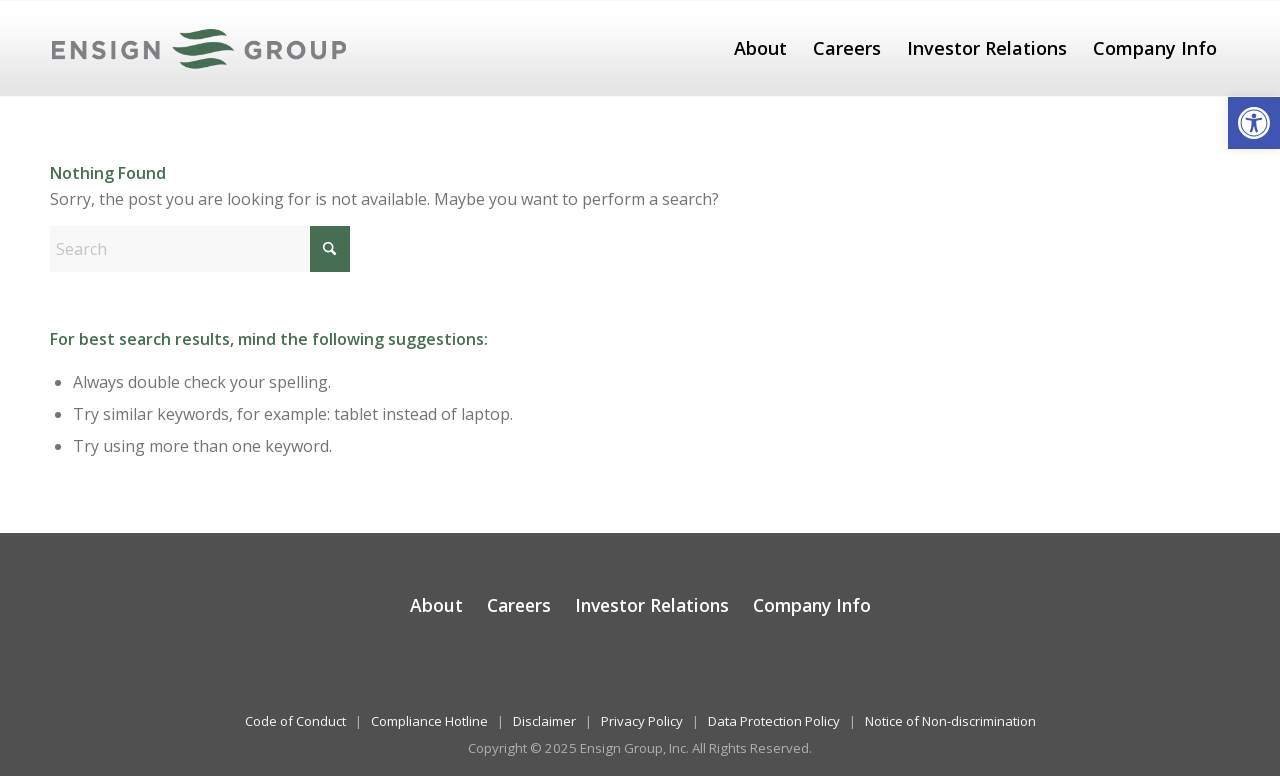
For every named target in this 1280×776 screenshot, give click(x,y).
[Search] (200, 249)
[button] (1254, 123)
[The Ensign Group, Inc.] (199, 48)
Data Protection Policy (774, 721)
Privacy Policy (642, 721)
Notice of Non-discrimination (950, 721)
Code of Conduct (295, 721)
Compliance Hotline (429, 721)
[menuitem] (760, 48)
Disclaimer (544, 721)
